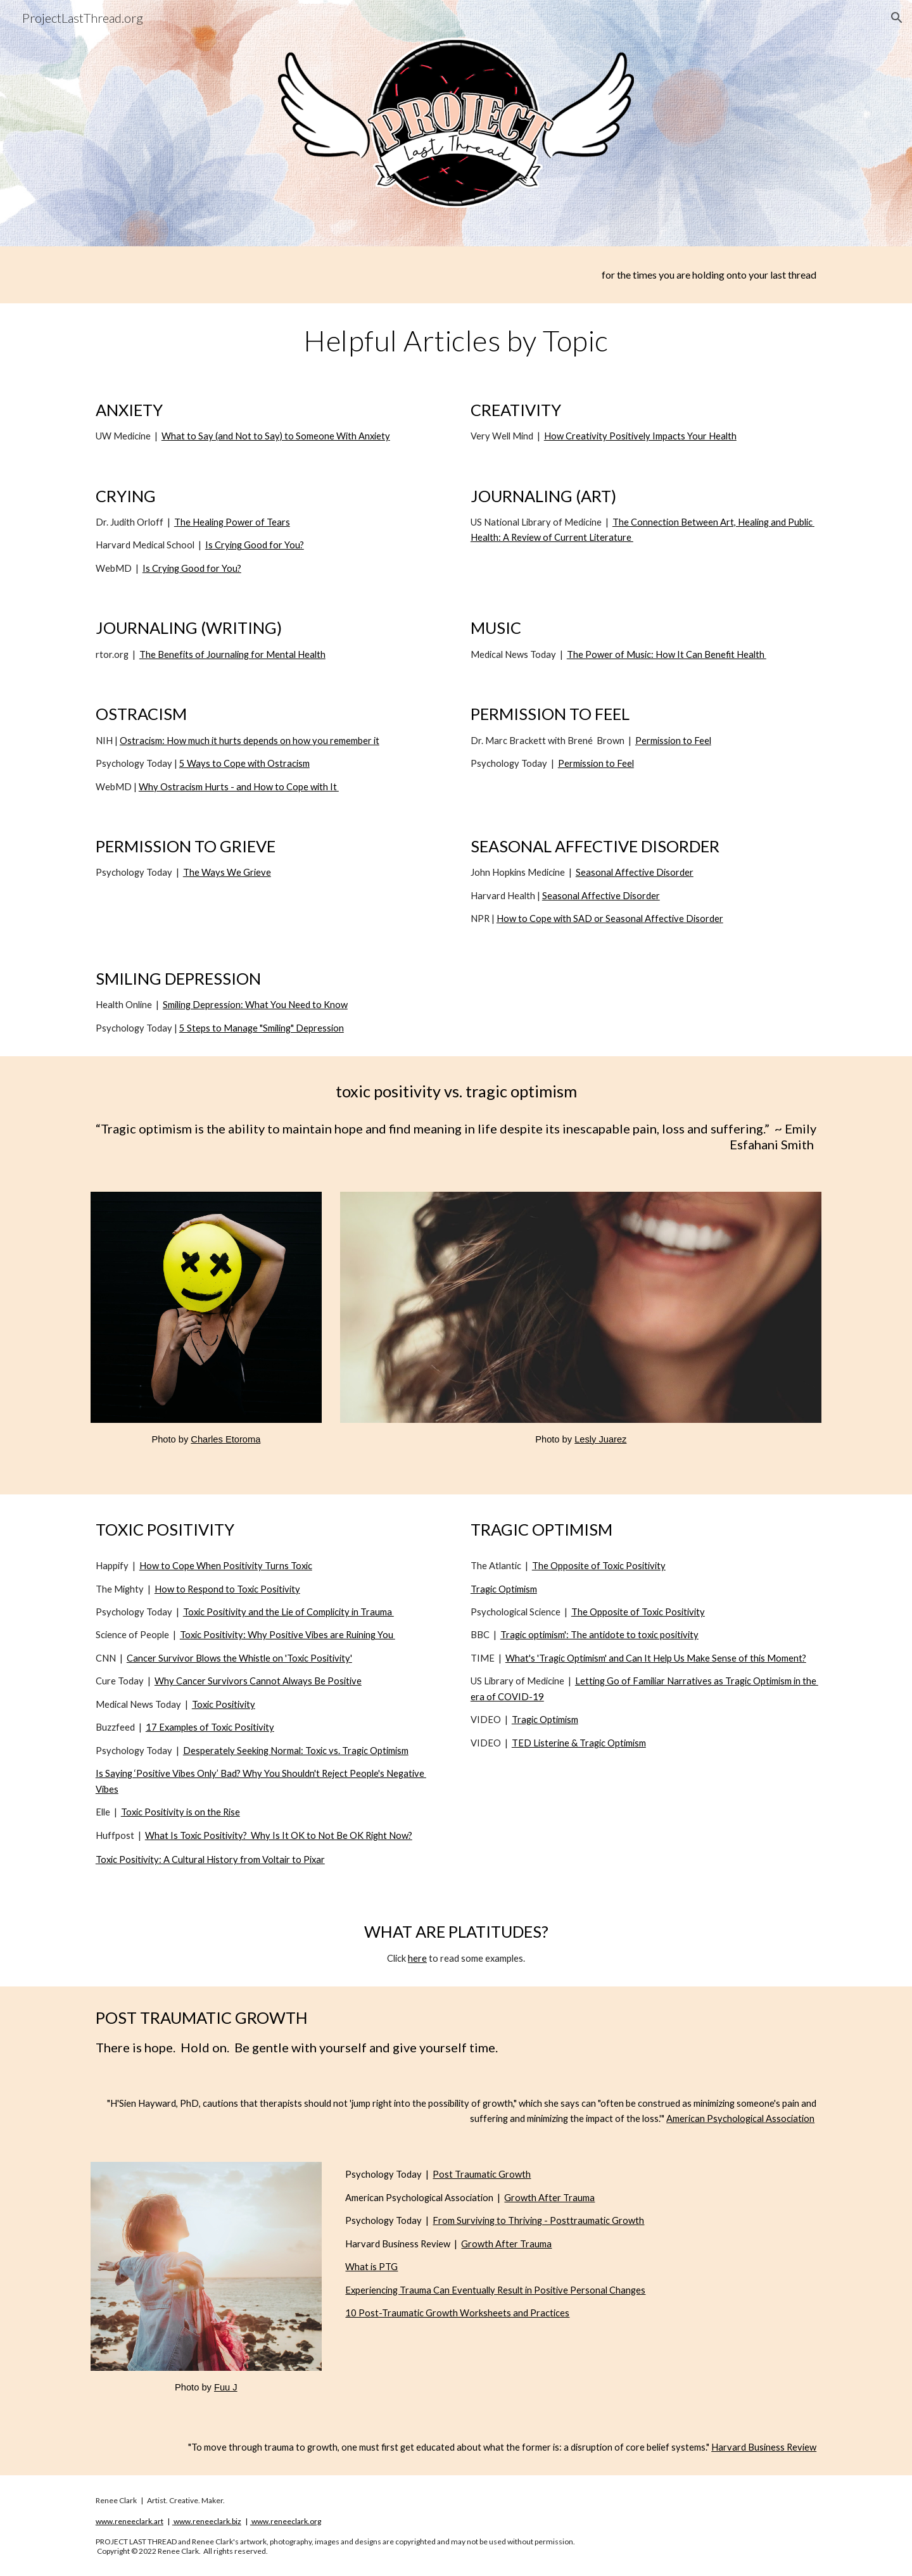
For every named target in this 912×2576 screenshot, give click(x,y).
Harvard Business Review (763, 2447)
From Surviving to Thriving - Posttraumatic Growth (538, 2220)
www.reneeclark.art (129, 2521)
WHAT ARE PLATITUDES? (456, 1931)
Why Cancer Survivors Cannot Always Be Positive (258, 1681)
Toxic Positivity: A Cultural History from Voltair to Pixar (210, 1859)
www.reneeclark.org (285, 2521)
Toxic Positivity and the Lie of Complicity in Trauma (288, 1612)
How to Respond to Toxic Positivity (227, 1589)
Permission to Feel (673, 740)
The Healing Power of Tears (232, 522)
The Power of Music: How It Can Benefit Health (666, 654)
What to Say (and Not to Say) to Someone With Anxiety (276, 436)
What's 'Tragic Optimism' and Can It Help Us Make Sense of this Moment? (655, 1658)
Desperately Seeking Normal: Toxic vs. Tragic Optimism (295, 1750)
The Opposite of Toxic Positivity (599, 1565)
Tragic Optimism (504, 1589)
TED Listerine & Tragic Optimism (579, 1743)
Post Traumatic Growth (482, 2174)
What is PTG (371, 2266)
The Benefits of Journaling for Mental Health (232, 654)
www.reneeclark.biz (207, 2521)
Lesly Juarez (600, 1439)
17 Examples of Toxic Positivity (210, 1727)
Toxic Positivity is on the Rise (180, 1812)
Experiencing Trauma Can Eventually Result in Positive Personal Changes (495, 2290)
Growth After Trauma (549, 2197)
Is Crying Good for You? (254, 545)
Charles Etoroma (225, 1439)
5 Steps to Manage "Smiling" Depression (261, 1028)
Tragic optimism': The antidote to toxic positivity (599, 1634)
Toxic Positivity (223, 1704)
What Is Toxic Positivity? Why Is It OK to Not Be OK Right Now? (278, 1835)
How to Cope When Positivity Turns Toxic (225, 1565)
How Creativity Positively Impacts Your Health (640, 436)
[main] (456, 275)
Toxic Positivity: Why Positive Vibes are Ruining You (287, 1634)
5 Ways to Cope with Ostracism (244, 763)
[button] (897, 18)
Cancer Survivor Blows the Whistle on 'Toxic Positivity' (239, 1658)
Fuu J (226, 2387)
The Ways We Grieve (227, 872)
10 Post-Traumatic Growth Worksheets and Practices (457, 2313)
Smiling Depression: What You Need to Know (255, 1004)
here (417, 1958)
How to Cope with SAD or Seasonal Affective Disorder (610, 918)
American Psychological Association (740, 2118)
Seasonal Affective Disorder (635, 872)
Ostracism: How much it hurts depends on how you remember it (249, 740)
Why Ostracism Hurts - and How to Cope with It (239, 786)
